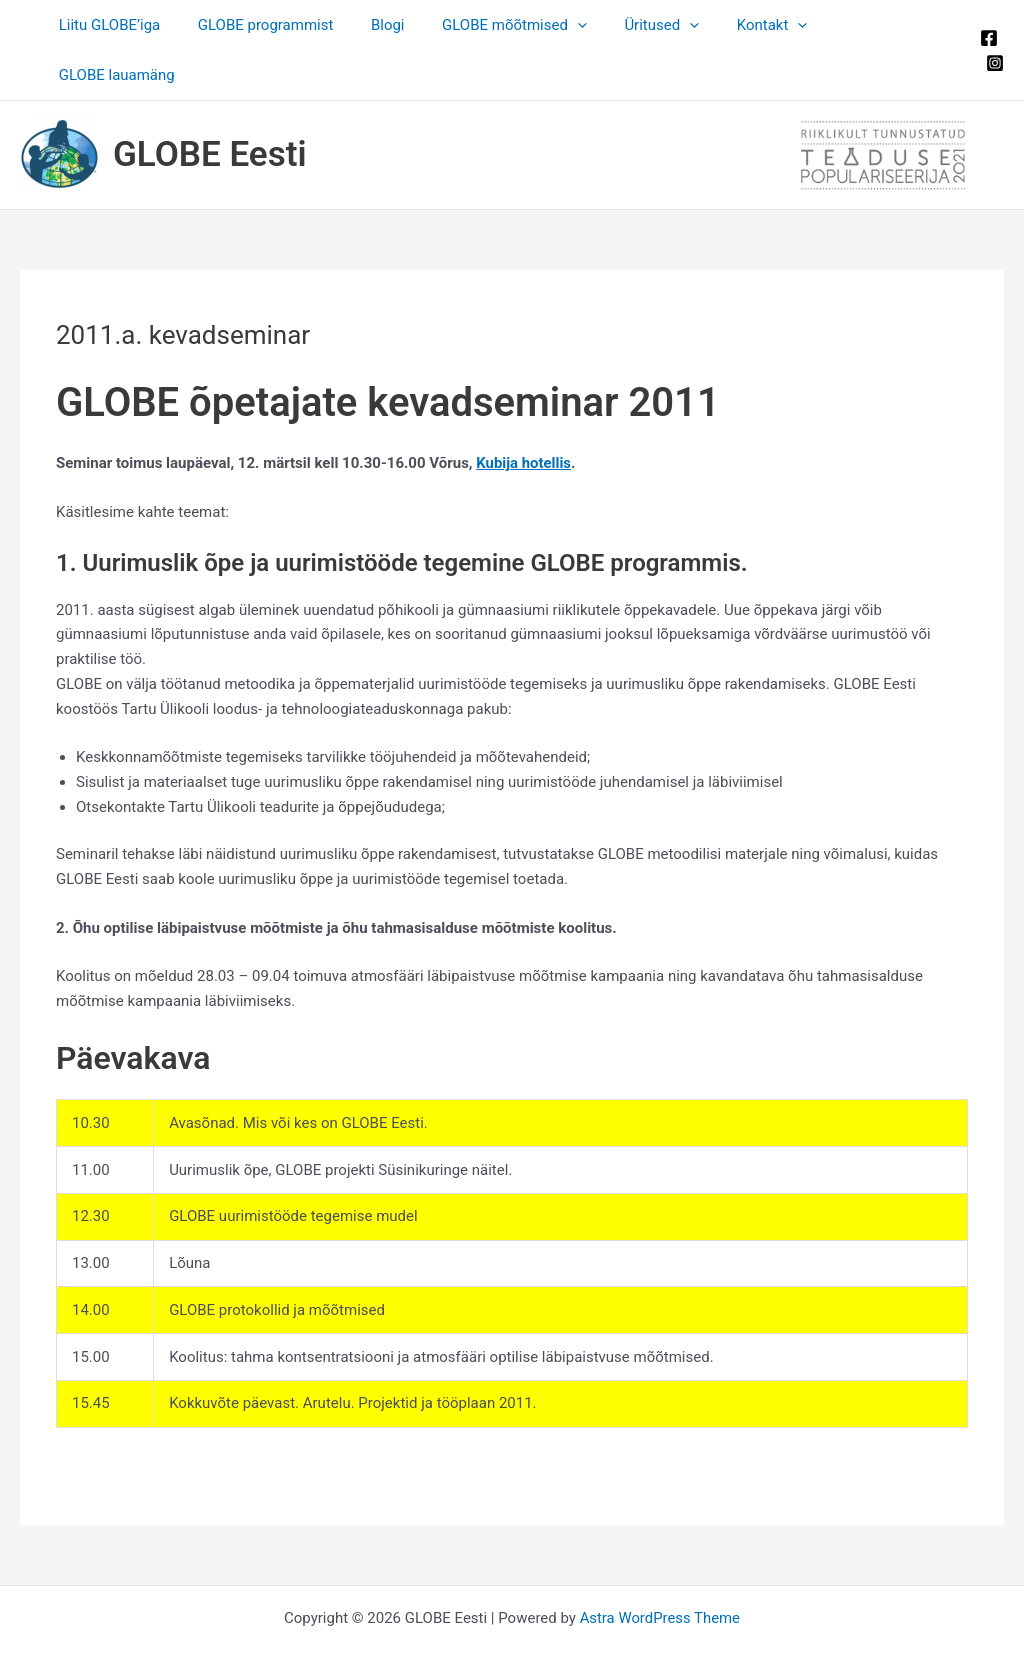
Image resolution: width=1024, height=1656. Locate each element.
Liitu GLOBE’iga (134, 25)
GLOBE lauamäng (883, 25)
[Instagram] (991, 38)
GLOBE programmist (283, 25)
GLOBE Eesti (210, 104)
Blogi (398, 25)
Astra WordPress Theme (660, 1568)
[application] (579, 25)
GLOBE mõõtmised (516, 25)
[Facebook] (985, 13)
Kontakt (759, 25)
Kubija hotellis (524, 413)
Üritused (656, 25)
